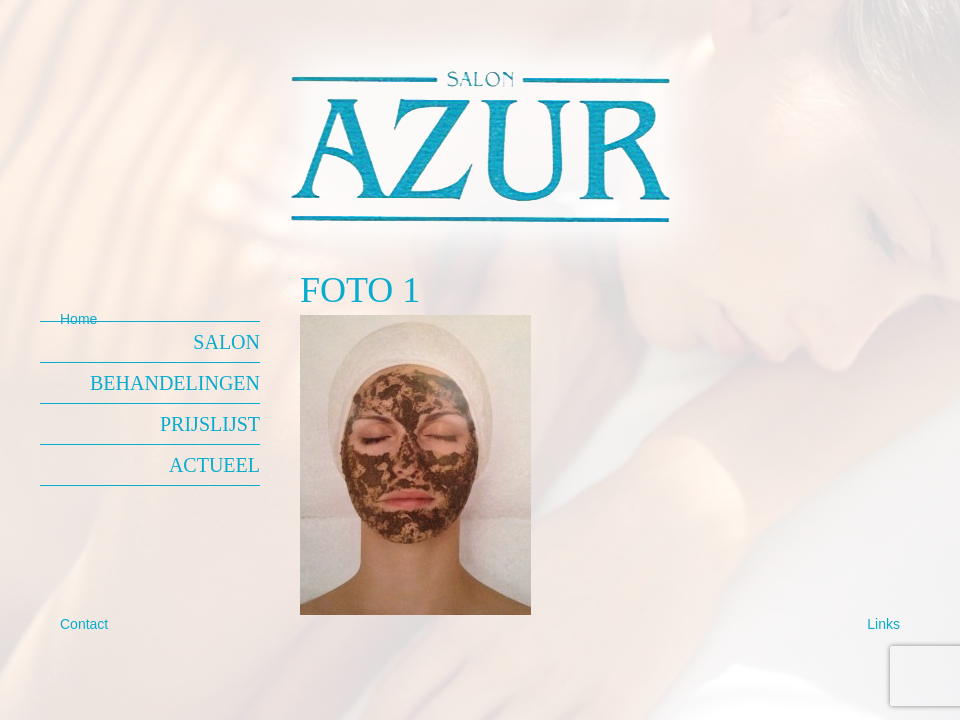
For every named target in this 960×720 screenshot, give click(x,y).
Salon (226, 342)
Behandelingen (175, 383)
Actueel (214, 465)
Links (883, 624)
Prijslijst (210, 424)
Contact (84, 624)
